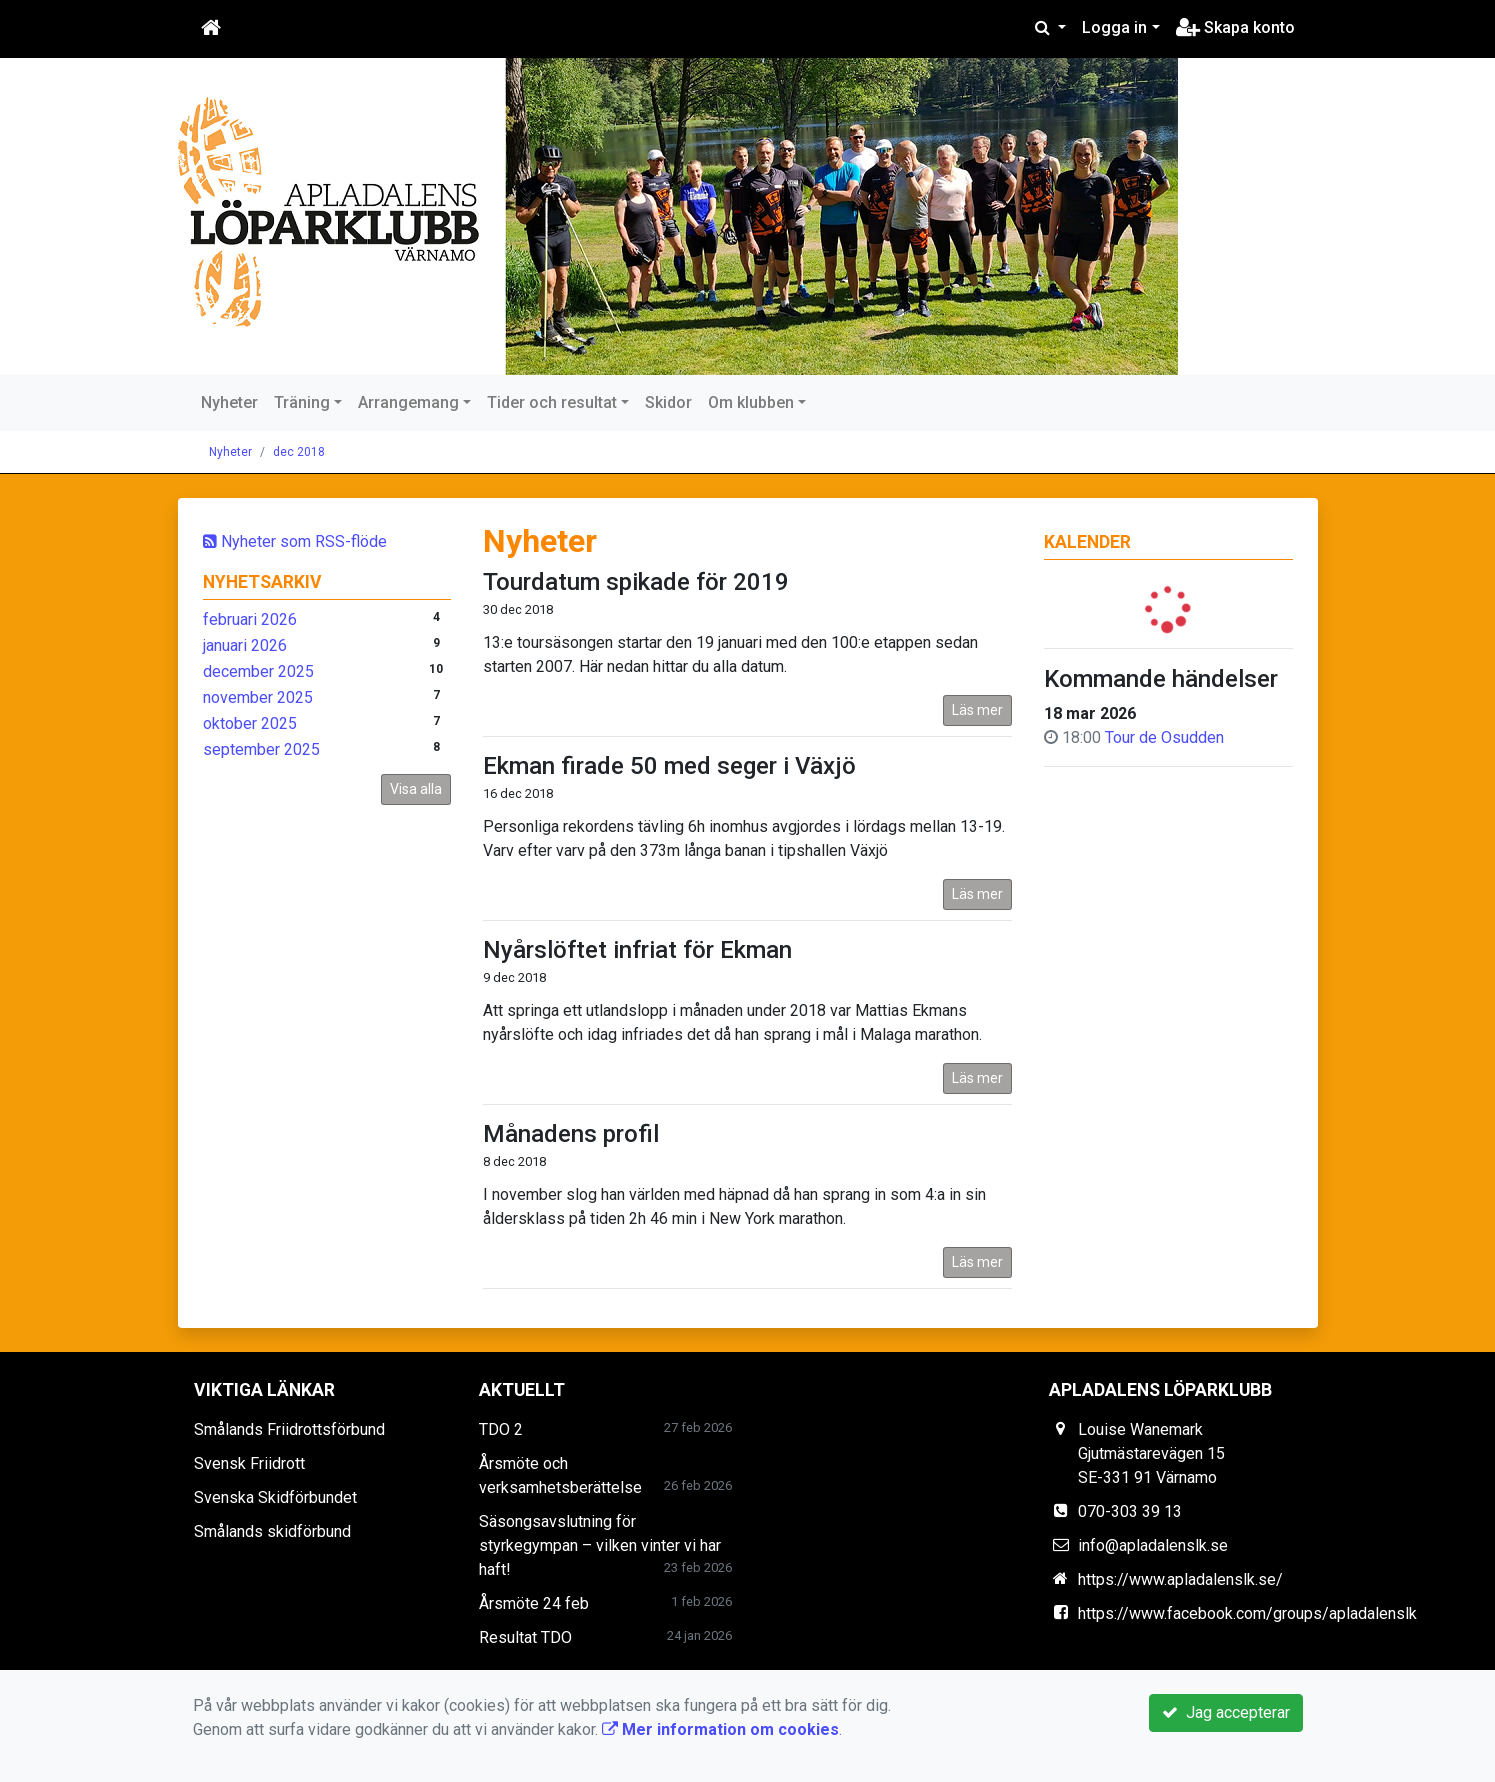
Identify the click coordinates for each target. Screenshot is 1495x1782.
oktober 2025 (250, 723)
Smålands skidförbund (272, 1531)
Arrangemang (408, 402)
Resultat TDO (525, 1637)
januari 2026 (245, 645)
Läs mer (977, 710)
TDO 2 (501, 1429)
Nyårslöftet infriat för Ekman (637, 950)
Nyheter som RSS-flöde (295, 541)
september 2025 (261, 749)
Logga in (1114, 27)
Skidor (668, 402)
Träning (302, 402)
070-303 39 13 (1130, 1511)
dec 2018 (299, 452)
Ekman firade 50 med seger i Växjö (669, 766)
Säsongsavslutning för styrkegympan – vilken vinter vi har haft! (600, 1545)
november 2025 (258, 697)
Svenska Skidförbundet (275, 1497)
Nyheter (229, 402)
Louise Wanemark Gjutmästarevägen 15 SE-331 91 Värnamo (1151, 1453)
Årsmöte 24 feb (534, 1603)
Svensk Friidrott (249, 1463)
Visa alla (416, 789)
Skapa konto (1235, 27)
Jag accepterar (1226, 1712)
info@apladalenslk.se (1153, 1545)
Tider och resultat (552, 402)
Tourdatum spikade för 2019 (636, 582)
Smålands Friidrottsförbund (289, 1429)
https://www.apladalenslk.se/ (1180, 1579)
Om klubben (751, 402)
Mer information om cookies (720, 1729)
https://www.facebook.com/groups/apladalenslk (1247, 1613)
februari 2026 (250, 619)
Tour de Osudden (1164, 737)
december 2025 (258, 671)
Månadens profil (571, 1134)
